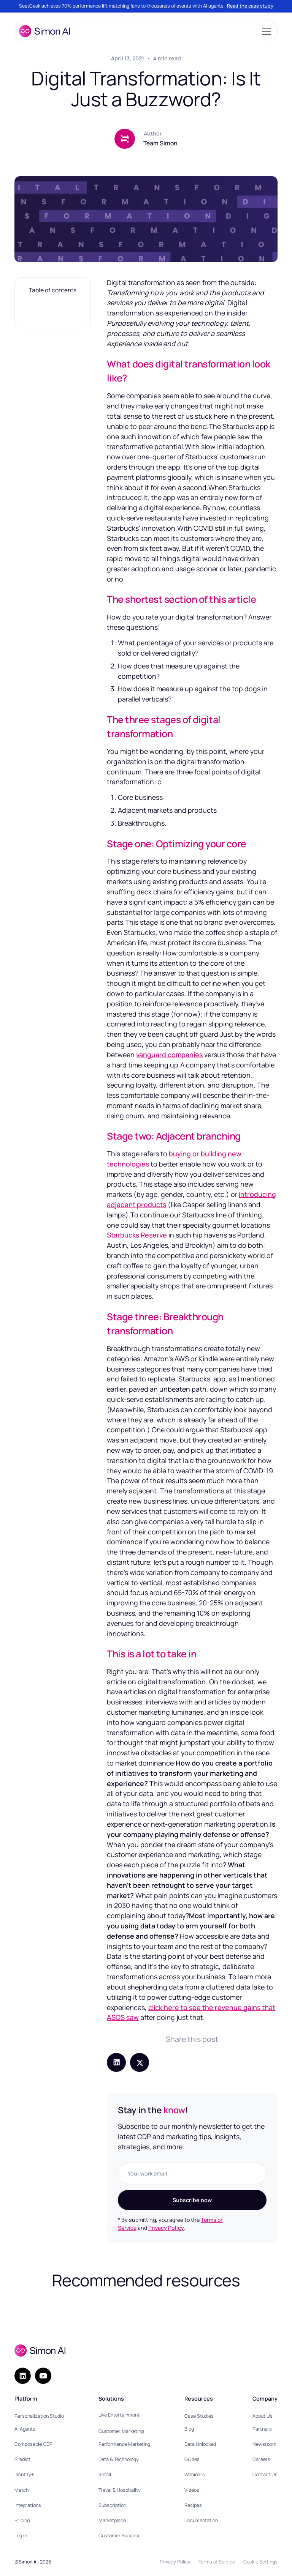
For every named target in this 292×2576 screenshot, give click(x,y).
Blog (189, 2429)
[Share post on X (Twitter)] (139, 2062)
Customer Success (119, 2535)
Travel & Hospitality (119, 2490)
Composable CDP (33, 2444)
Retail (104, 2474)
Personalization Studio (39, 2416)
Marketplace (112, 2520)
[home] (44, 31)
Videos (191, 2490)
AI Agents (24, 2429)
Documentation (201, 2520)
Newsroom (264, 2444)
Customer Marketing (121, 2431)
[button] (265, 31)
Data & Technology (118, 2459)
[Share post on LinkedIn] (116, 2062)
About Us (262, 2416)
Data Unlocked (200, 2444)
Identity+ (24, 2474)
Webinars (194, 2474)
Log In (20, 2535)
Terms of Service (216, 2562)
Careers (261, 2459)
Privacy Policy (166, 2227)
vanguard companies (169, 1054)
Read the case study (250, 6)
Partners (262, 2429)
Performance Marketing (124, 2444)
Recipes (193, 2505)
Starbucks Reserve (137, 1234)
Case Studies (199, 2416)
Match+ (22, 2490)
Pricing (22, 2520)
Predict (22, 2459)
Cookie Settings (260, 2562)
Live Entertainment (119, 2415)
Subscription (112, 2505)
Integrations (27, 2505)
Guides (192, 2459)
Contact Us (265, 2474)
